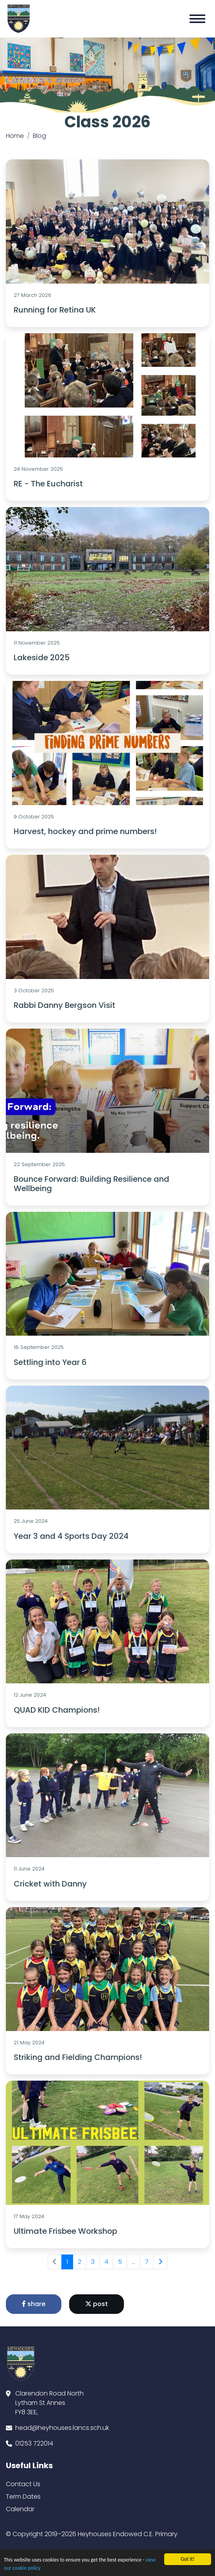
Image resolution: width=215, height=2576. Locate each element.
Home (15, 135)
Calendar (20, 2509)
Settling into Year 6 (50, 1362)
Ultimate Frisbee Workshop (65, 2231)
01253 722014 (34, 2443)
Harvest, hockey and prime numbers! (85, 831)
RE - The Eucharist (48, 483)
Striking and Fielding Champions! (78, 2057)
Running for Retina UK (55, 309)
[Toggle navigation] (197, 18)
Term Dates (23, 2496)
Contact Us (23, 2484)
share (33, 2303)
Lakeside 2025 (42, 657)
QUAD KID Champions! (57, 1709)
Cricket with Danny (50, 1883)
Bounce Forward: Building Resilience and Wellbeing (91, 1184)
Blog (39, 135)
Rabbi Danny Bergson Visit (64, 1005)
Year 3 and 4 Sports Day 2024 (71, 1536)
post (96, 2303)
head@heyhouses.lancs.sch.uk (62, 2427)
